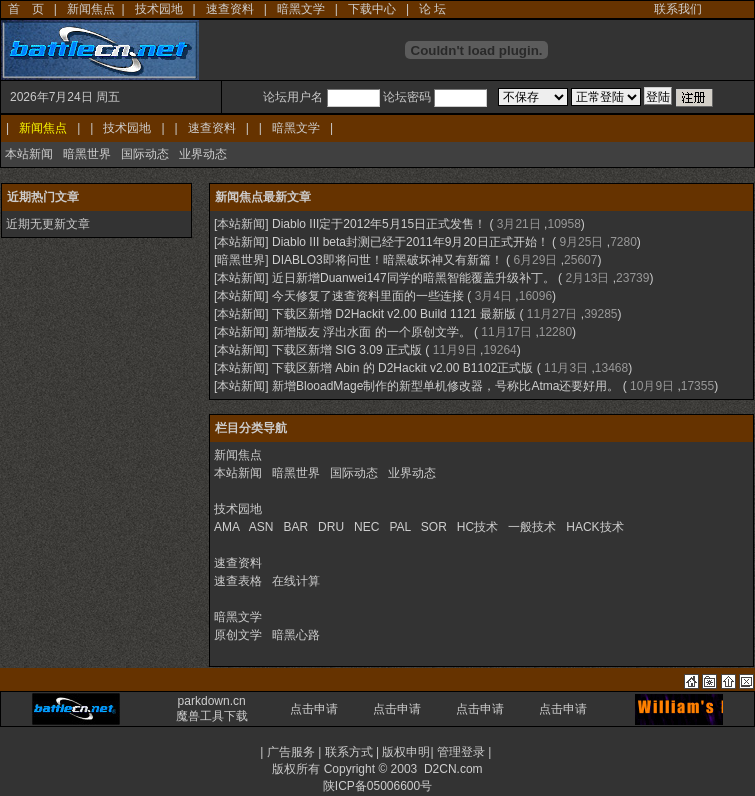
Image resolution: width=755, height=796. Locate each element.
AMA (226, 527)
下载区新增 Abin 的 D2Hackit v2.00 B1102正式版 (402, 368)
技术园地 (159, 9)
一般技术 (532, 527)
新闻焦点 (91, 9)
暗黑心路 (296, 635)
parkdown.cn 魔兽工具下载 (212, 708)
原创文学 (238, 635)
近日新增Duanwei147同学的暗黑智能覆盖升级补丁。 (413, 278)
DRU (331, 527)
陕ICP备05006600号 (377, 786)
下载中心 (372, 9)
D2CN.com (453, 769)
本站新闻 (29, 154)
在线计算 (296, 581)
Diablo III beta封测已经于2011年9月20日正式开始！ (410, 242)
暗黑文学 (301, 9)
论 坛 (432, 9)
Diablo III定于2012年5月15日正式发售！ (379, 224)
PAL (399, 527)
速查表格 (238, 581)
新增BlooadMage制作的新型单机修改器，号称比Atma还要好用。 (445, 386)
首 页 (26, 9)
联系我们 (678, 9)
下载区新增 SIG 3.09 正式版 (347, 350)
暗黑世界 (87, 154)
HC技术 (477, 527)
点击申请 (314, 709)
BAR (295, 527)
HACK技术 (594, 527)
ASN (261, 527)
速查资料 (230, 9)
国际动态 (145, 154)
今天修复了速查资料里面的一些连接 (368, 296)
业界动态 (203, 154)
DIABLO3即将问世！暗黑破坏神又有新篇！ (387, 260)
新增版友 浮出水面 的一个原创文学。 (371, 332)
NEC (366, 527)
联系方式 (349, 752)
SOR (434, 527)
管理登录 (461, 752)
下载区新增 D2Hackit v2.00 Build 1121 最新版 (394, 314)
